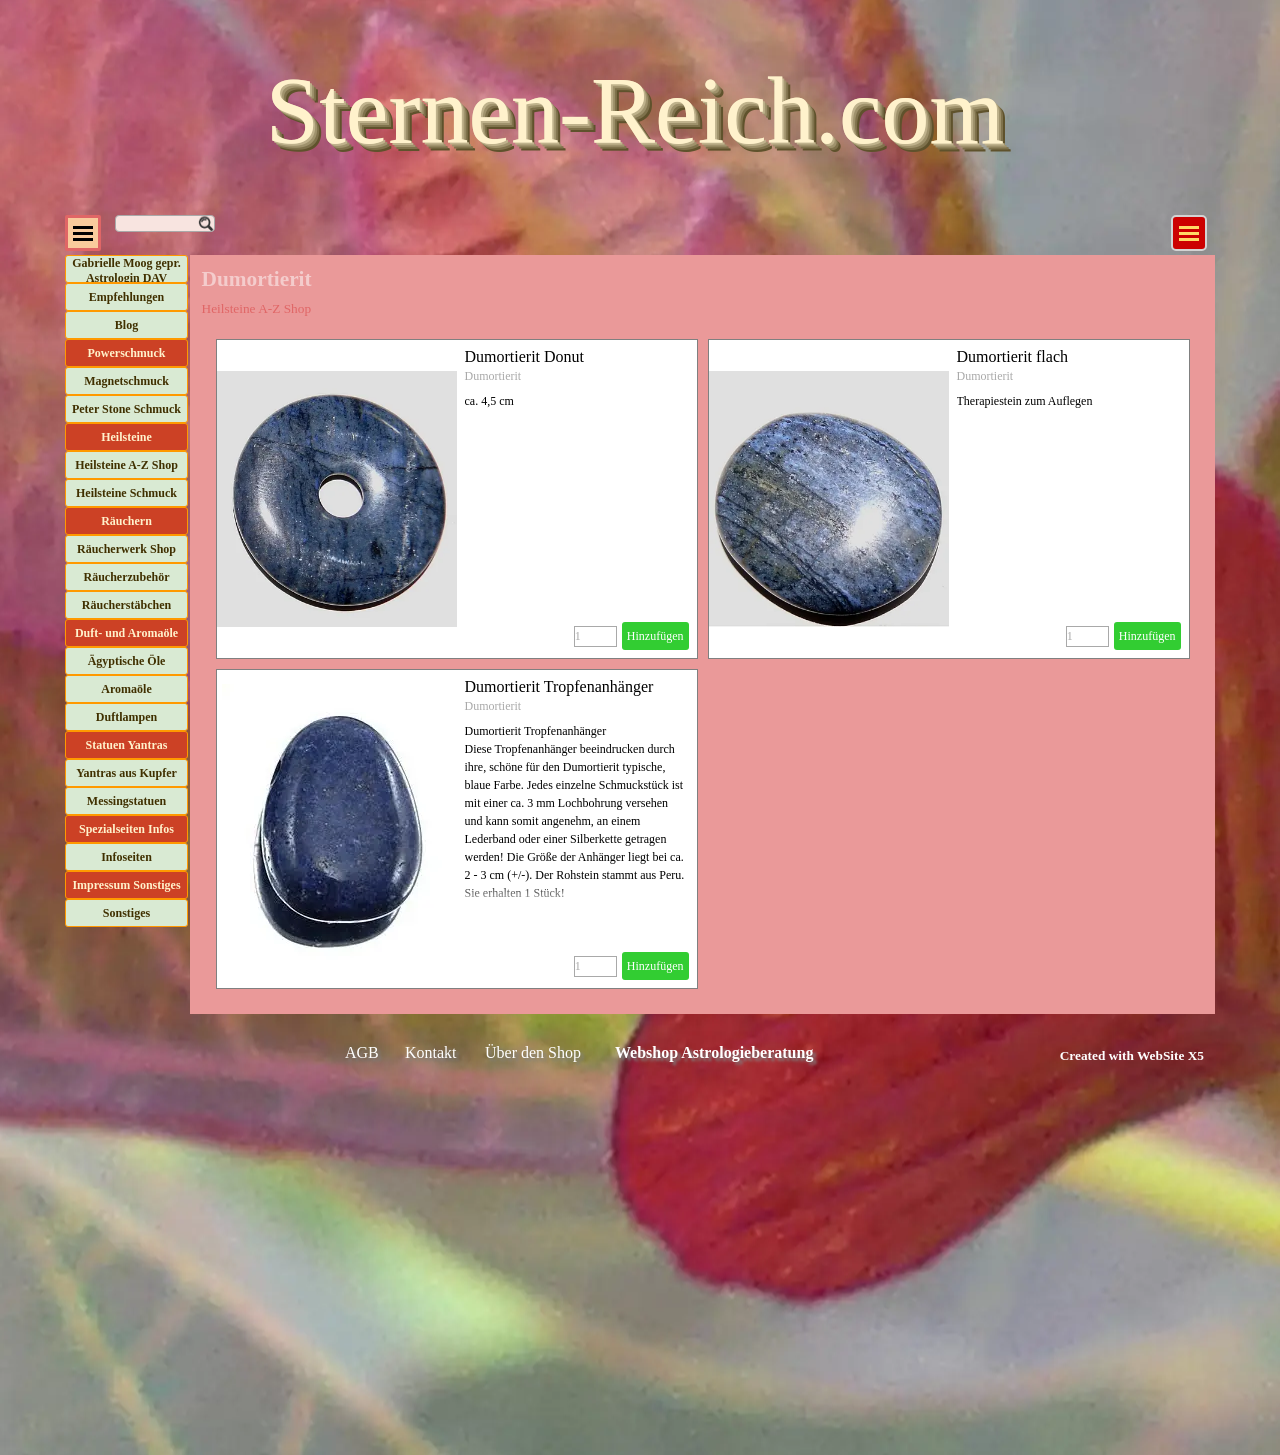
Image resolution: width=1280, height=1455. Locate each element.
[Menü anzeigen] (1189, 233)
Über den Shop (533, 1052)
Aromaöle (126, 689)
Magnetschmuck (126, 381)
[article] (457, 499)
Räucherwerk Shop (126, 549)
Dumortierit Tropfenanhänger (559, 686)
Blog (126, 325)
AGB (362, 1052)
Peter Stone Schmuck (126, 409)
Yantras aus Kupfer (126, 773)
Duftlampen (126, 717)
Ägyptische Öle (127, 661)
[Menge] (595, 636)
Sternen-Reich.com (635, 110)
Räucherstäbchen (126, 605)
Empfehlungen (126, 297)
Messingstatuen (126, 801)
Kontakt (431, 1052)
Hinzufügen (655, 636)
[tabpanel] (1109, 1055)
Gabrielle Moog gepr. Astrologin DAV (126, 270)
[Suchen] (165, 223)
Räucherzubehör (127, 577)
